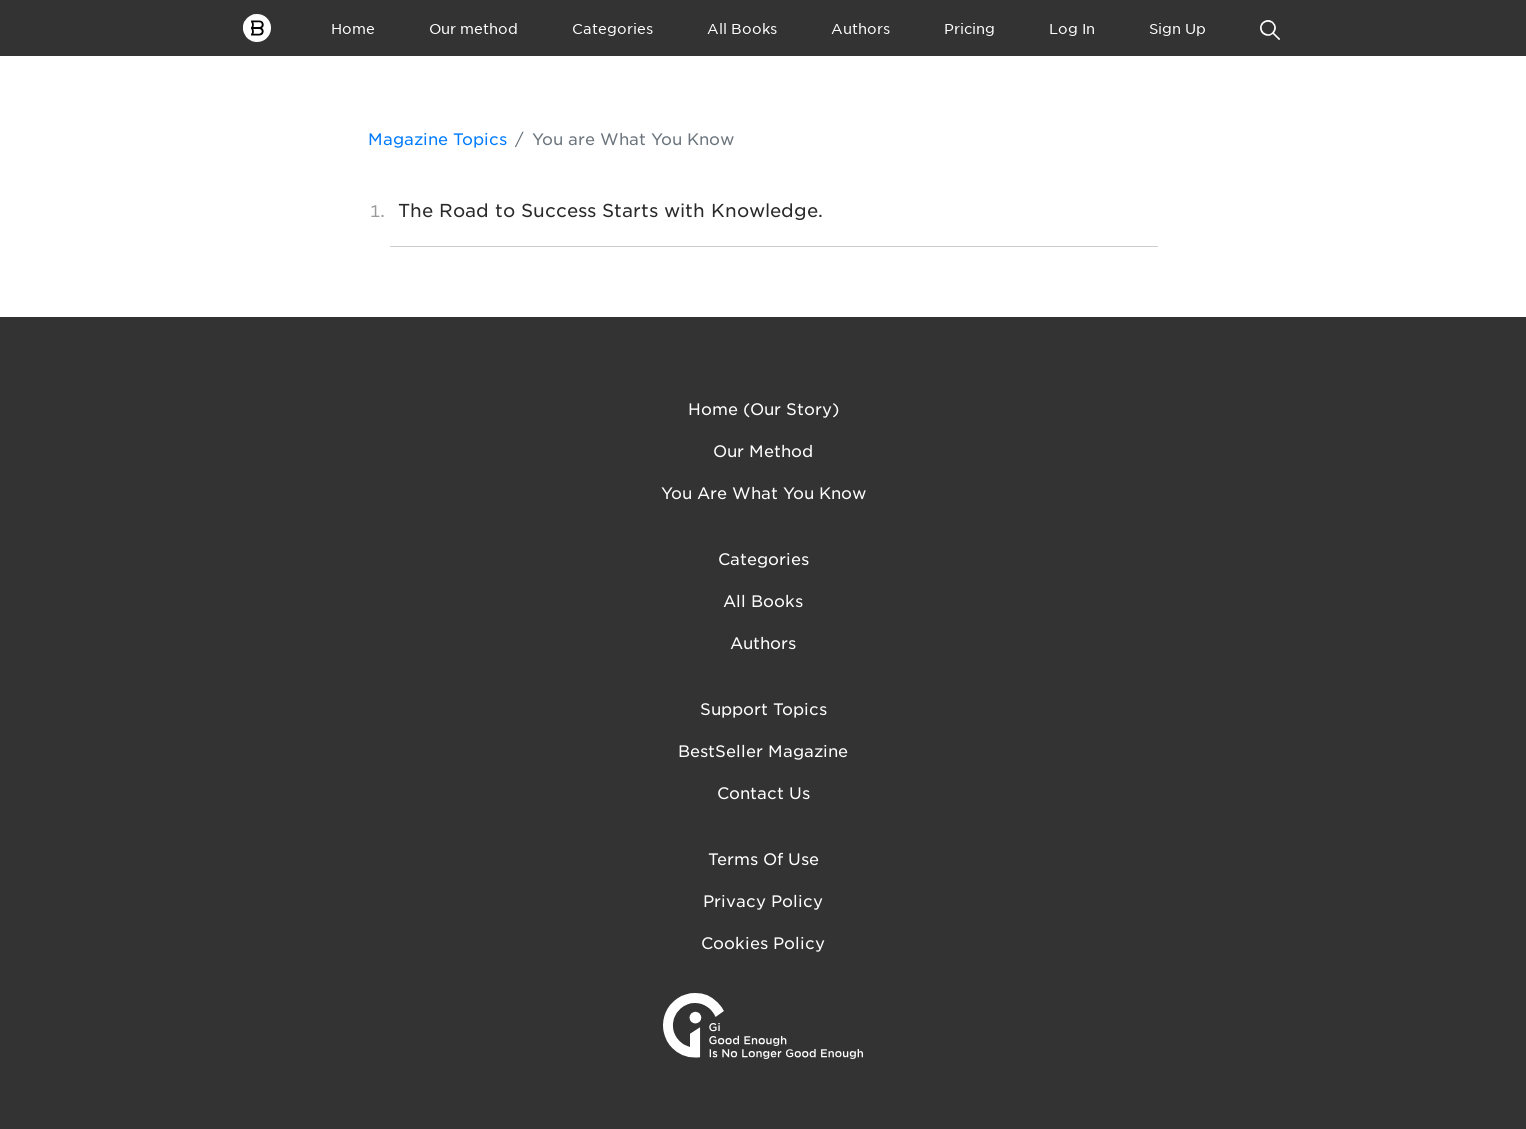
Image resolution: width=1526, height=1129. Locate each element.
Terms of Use (763, 858)
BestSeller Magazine (763, 750)
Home (353, 28)
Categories (612, 28)
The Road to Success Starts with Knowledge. (610, 210)
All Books (742, 28)
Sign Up (1177, 28)
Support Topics (763, 708)
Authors (860, 28)
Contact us (763, 792)
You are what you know (763, 492)
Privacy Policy (763, 900)
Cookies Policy (763, 942)
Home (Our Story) (763, 408)
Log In (1072, 28)
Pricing (969, 28)
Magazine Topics (437, 138)
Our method (473, 28)
